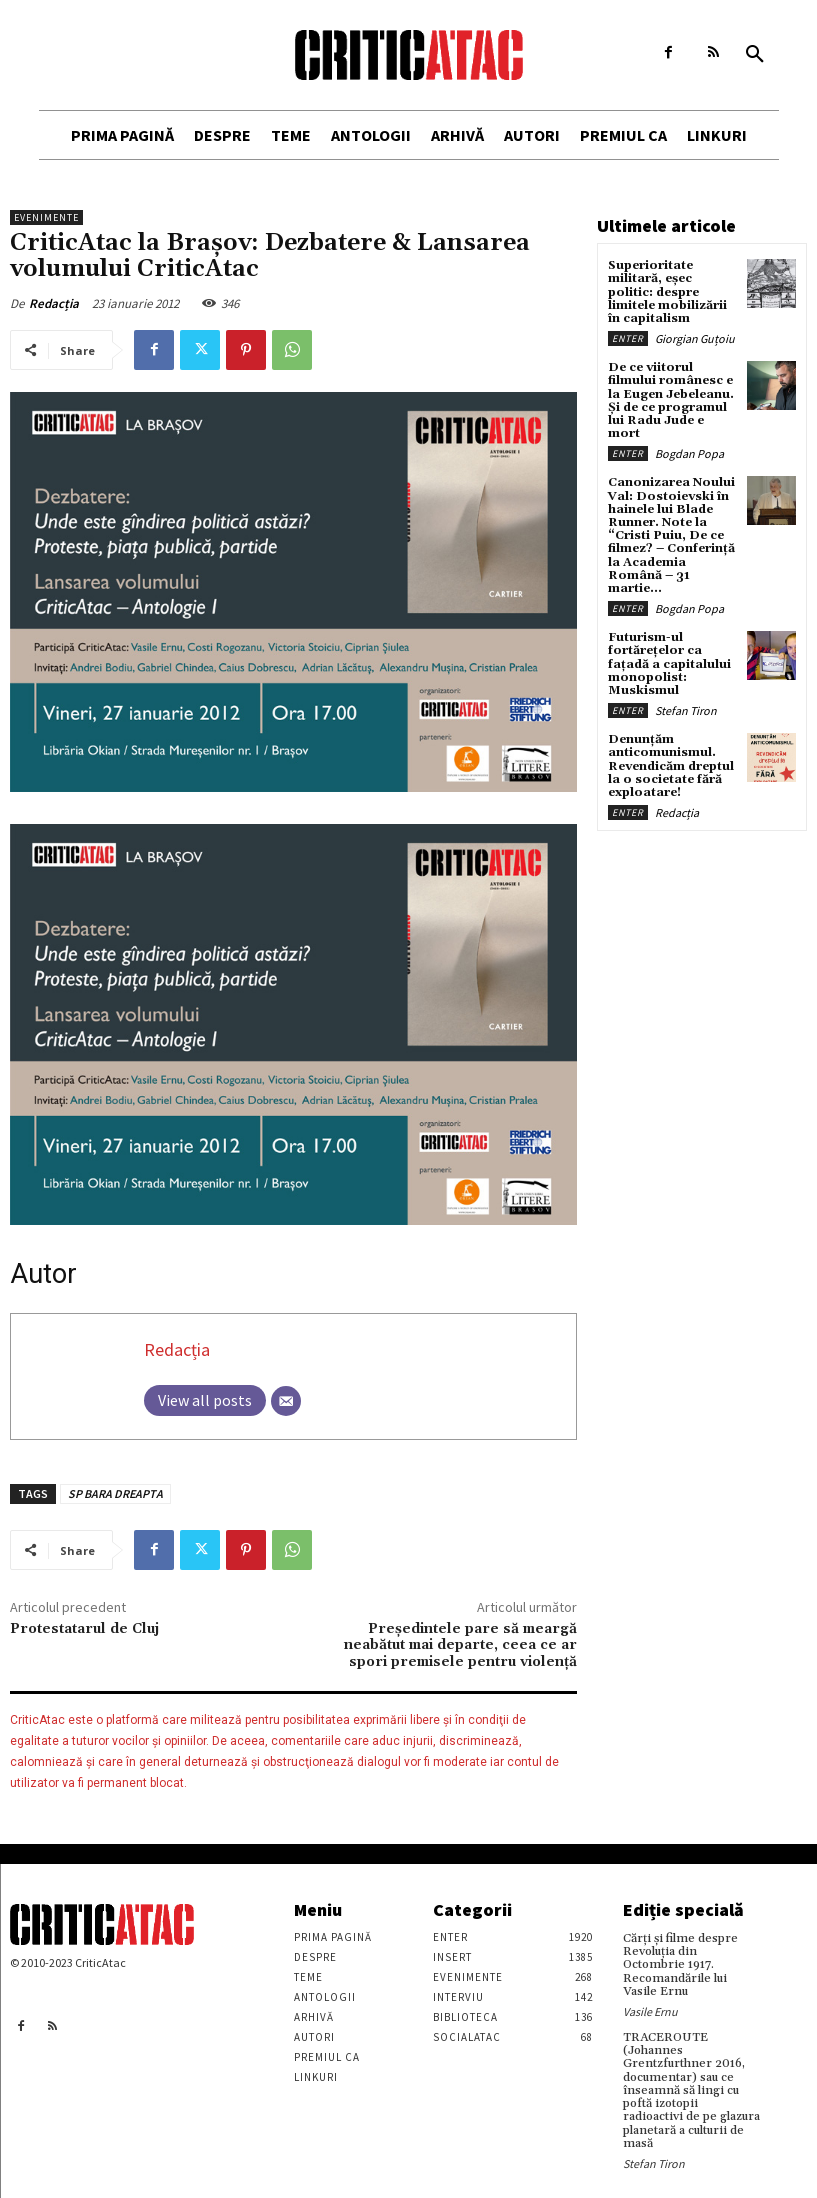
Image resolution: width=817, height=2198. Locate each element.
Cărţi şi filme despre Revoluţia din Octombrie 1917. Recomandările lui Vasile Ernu (680, 1965)
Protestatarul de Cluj (84, 1629)
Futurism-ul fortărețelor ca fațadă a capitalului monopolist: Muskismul (669, 664)
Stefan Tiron (686, 710)
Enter (628, 338)
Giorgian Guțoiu (695, 338)
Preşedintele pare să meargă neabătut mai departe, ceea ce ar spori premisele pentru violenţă (460, 1646)
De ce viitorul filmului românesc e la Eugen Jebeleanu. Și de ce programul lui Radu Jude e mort (671, 400)
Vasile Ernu (650, 2011)
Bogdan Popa (689, 453)
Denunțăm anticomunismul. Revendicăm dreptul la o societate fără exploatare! (671, 766)
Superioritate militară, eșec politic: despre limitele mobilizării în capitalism (667, 292)
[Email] (286, 1401)
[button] (755, 55)
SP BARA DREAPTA (115, 1493)
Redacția (54, 303)
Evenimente (46, 217)
